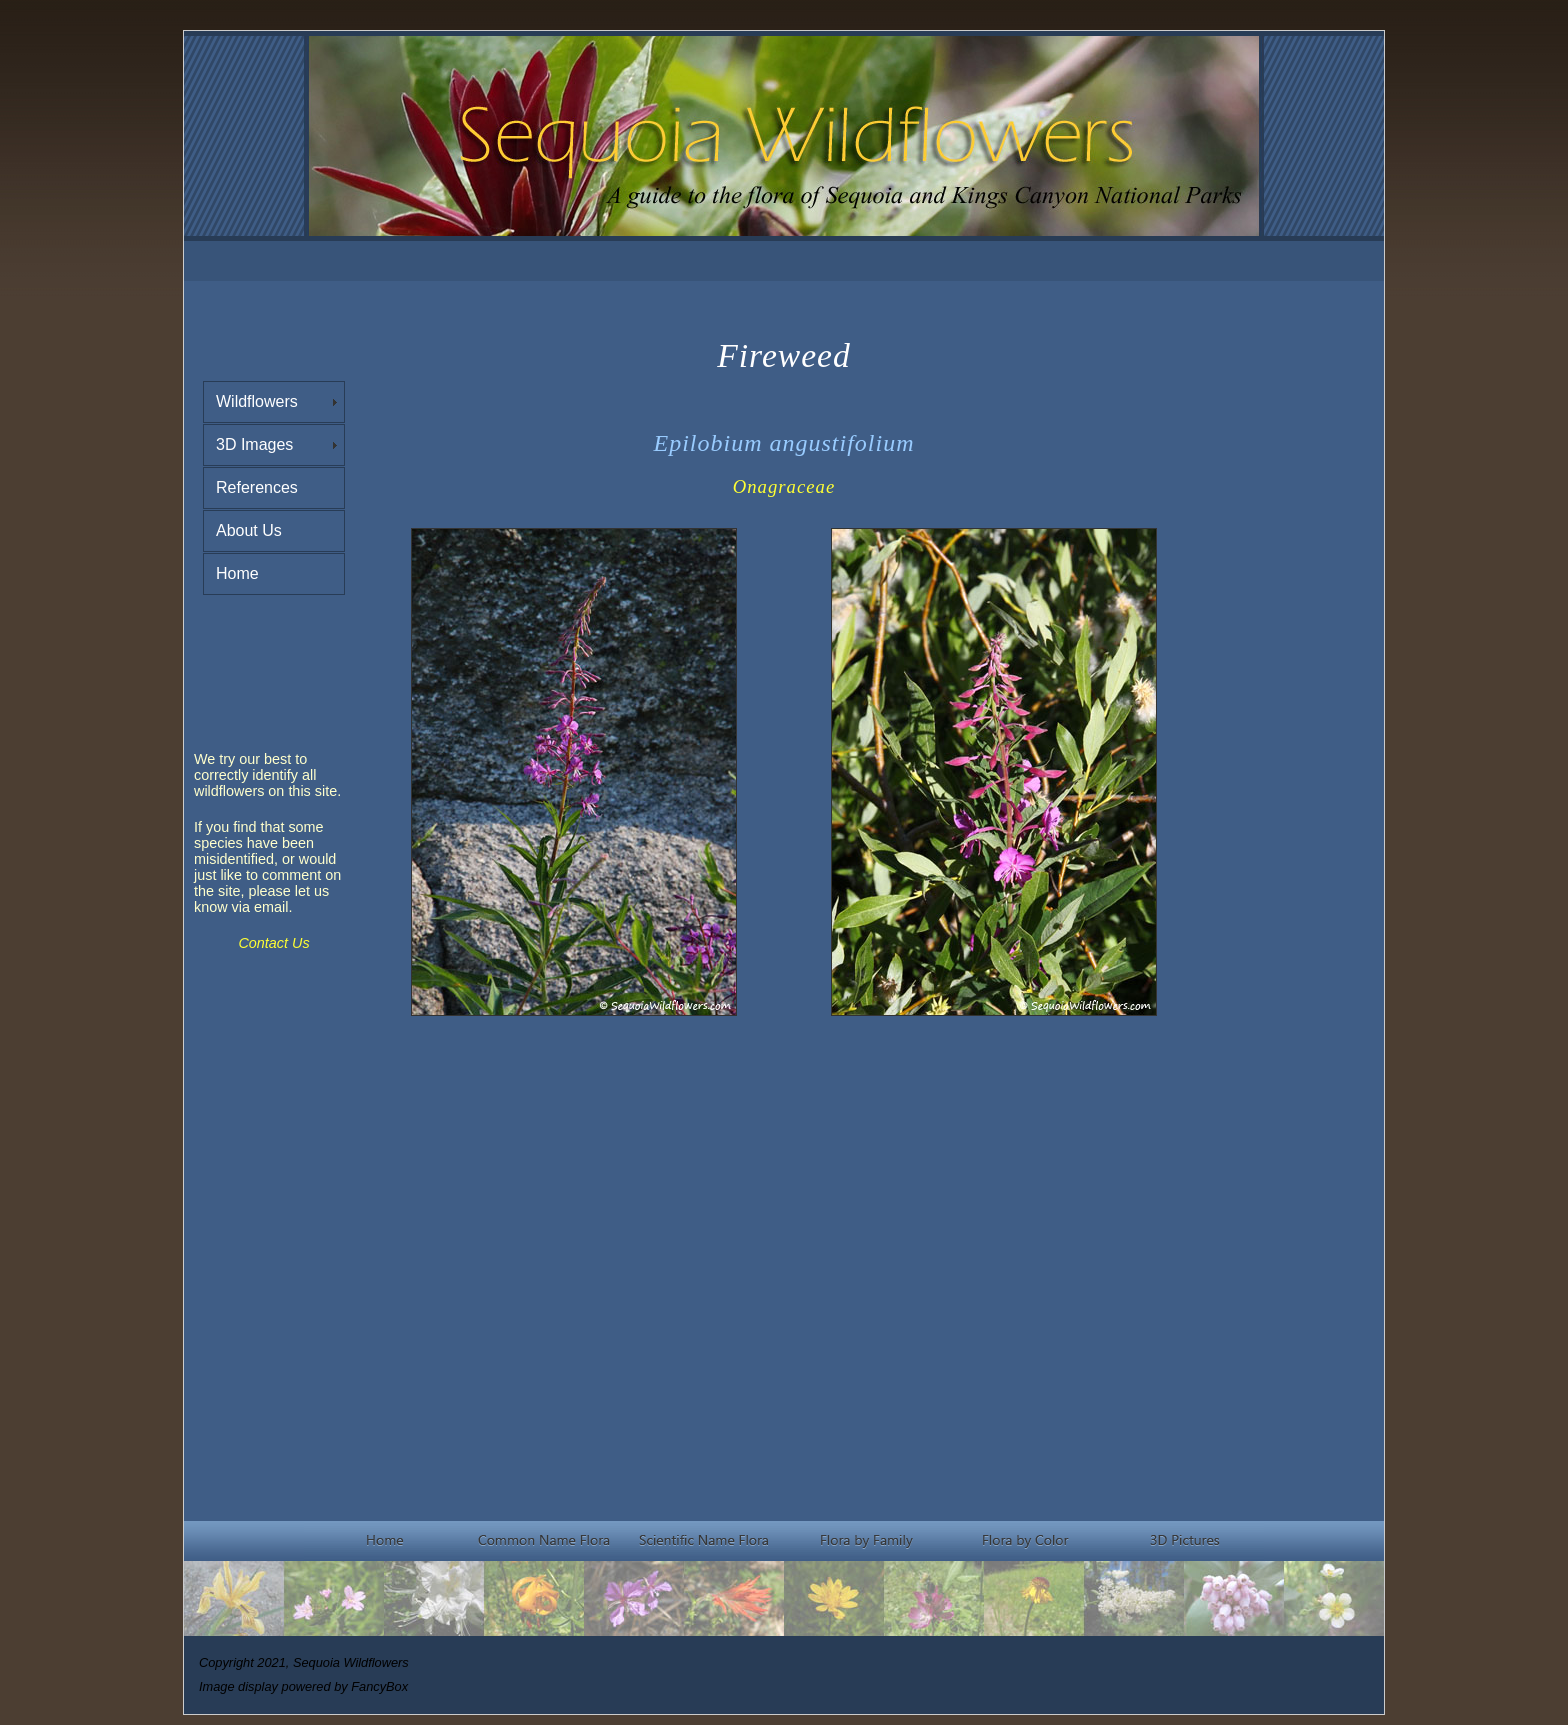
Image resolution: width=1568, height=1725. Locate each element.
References (257, 487)
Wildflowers (257, 401)
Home (237, 573)
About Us (249, 530)
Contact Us (273, 943)
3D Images (254, 444)
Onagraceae (784, 486)
